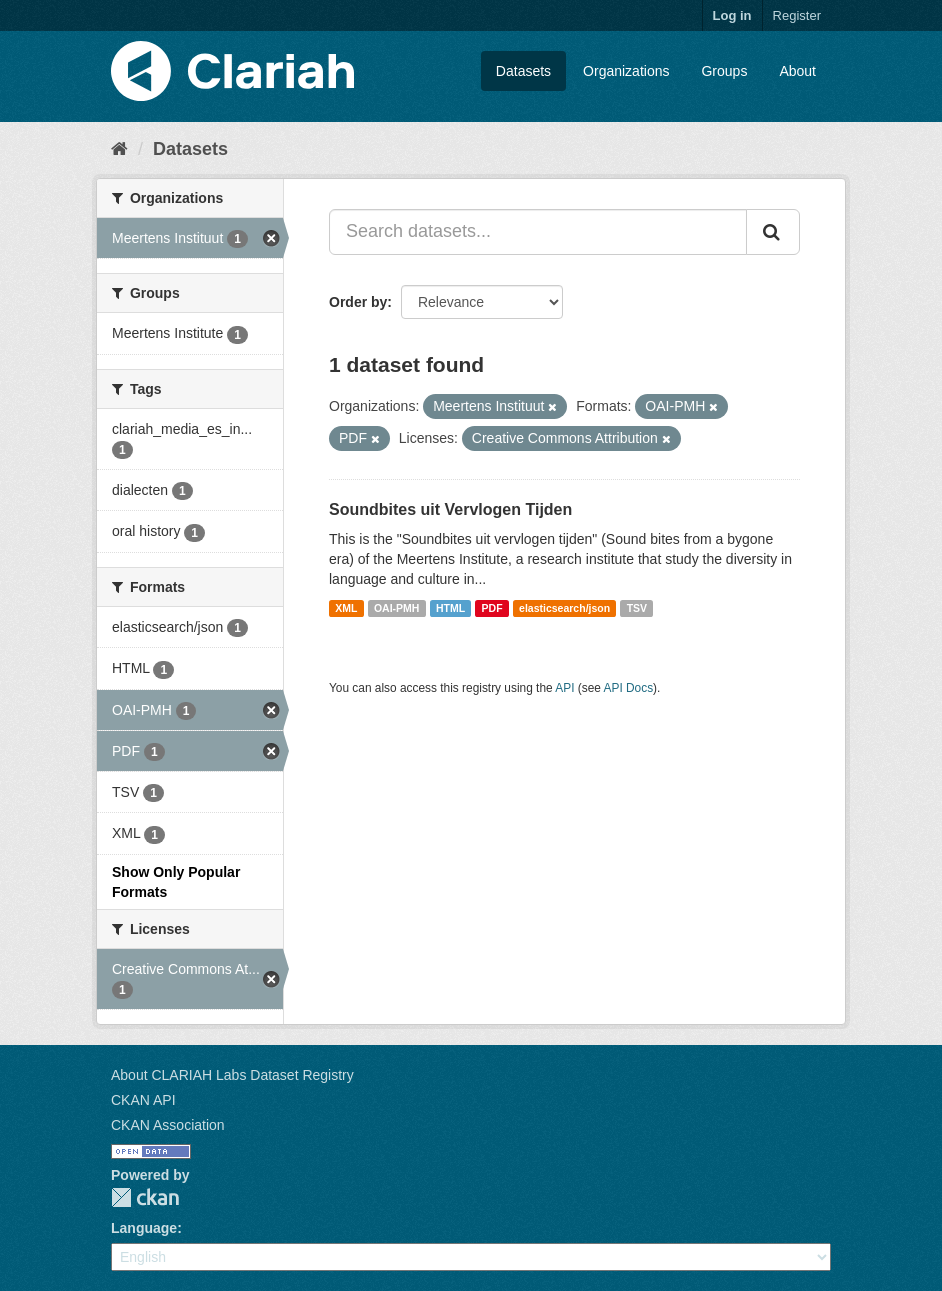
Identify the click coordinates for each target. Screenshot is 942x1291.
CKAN (145, 1197)
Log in (732, 15)
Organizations (626, 71)
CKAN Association (168, 1125)
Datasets (523, 71)
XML (346, 608)
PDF (492, 608)
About (797, 71)
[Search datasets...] (538, 232)
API (564, 688)
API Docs (629, 688)
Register (797, 15)
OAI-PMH (397, 608)
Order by (358, 302)
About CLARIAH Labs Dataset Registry (232, 1075)
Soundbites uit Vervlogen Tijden (450, 509)
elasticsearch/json (564, 608)
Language (144, 1228)
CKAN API (143, 1100)
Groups (724, 71)
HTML (450, 608)
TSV (637, 608)
